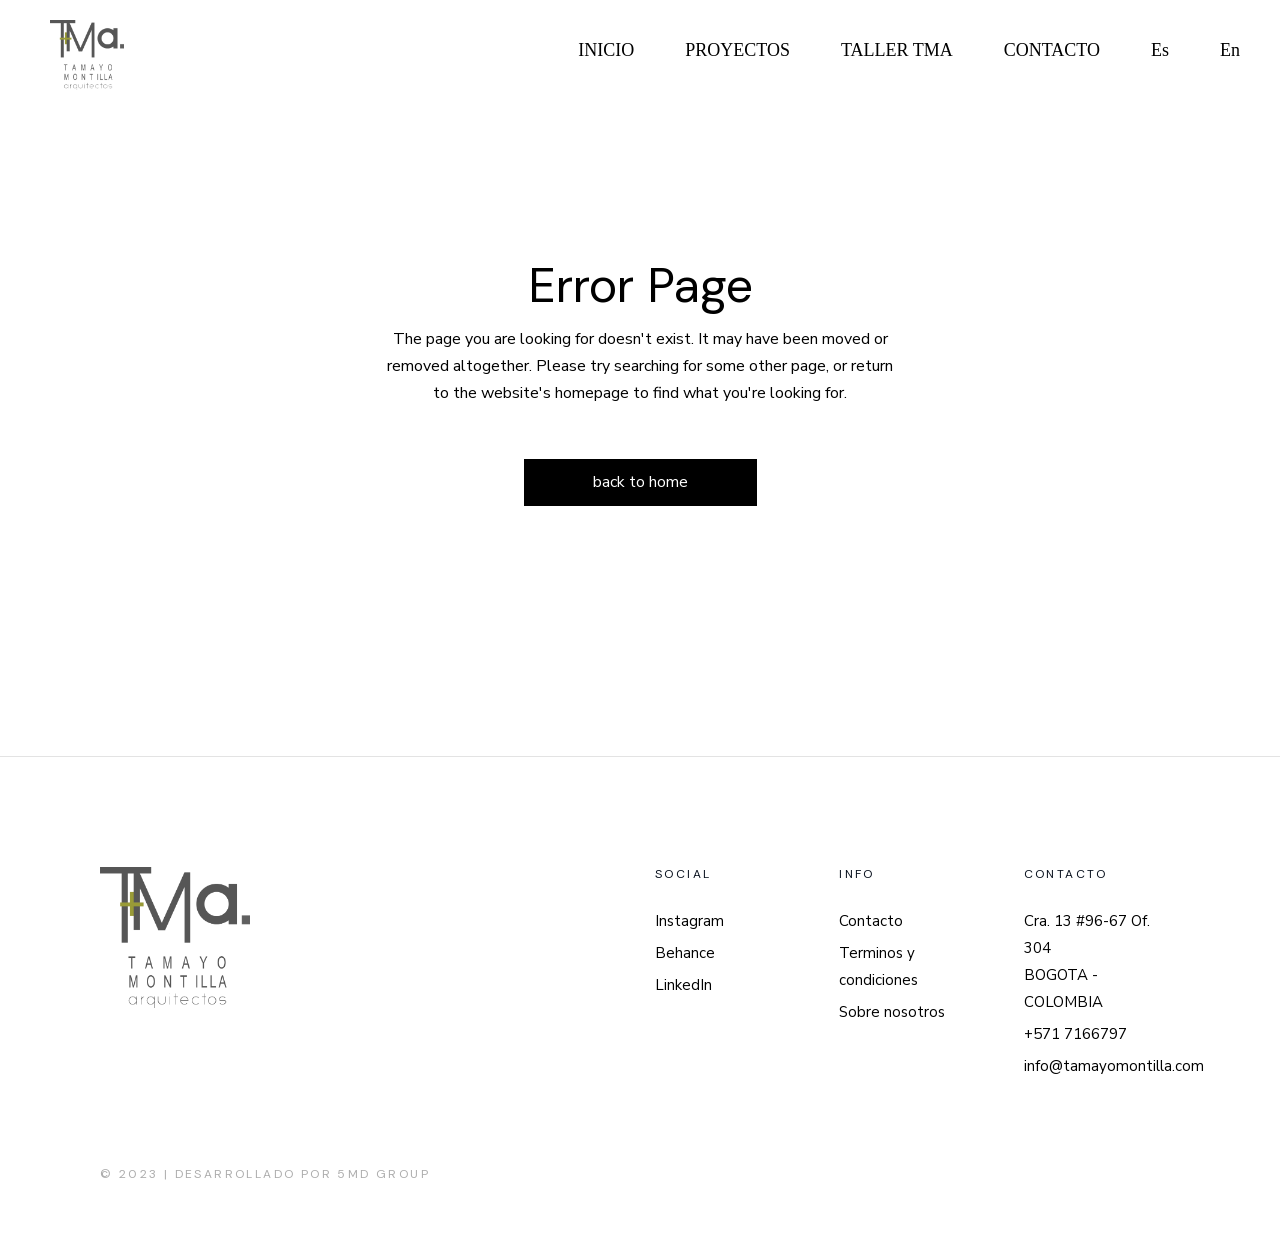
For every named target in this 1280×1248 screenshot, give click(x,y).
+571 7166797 (1075, 1034)
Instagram (689, 921)
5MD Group (383, 1174)
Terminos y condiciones (878, 966)
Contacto (871, 921)
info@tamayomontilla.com (1114, 1066)
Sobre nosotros (892, 1012)
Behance (685, 953)
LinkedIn (683, 985)
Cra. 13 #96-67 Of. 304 (1087, 934)
